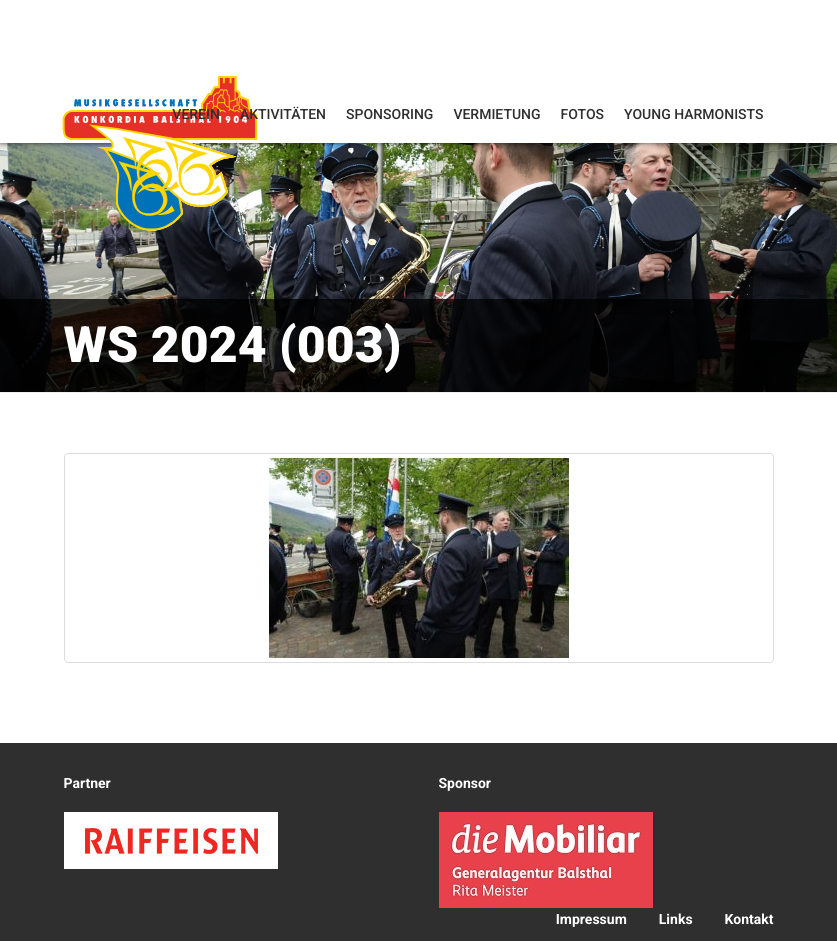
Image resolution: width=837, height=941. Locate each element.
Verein (196, 115)
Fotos (583, 115)
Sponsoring (389, 115)
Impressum (591, 920)
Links (676, 920)
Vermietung (496, 115)
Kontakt (749, 920)
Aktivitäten (283, 115)
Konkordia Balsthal (160, 155)
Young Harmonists (693, 115)
